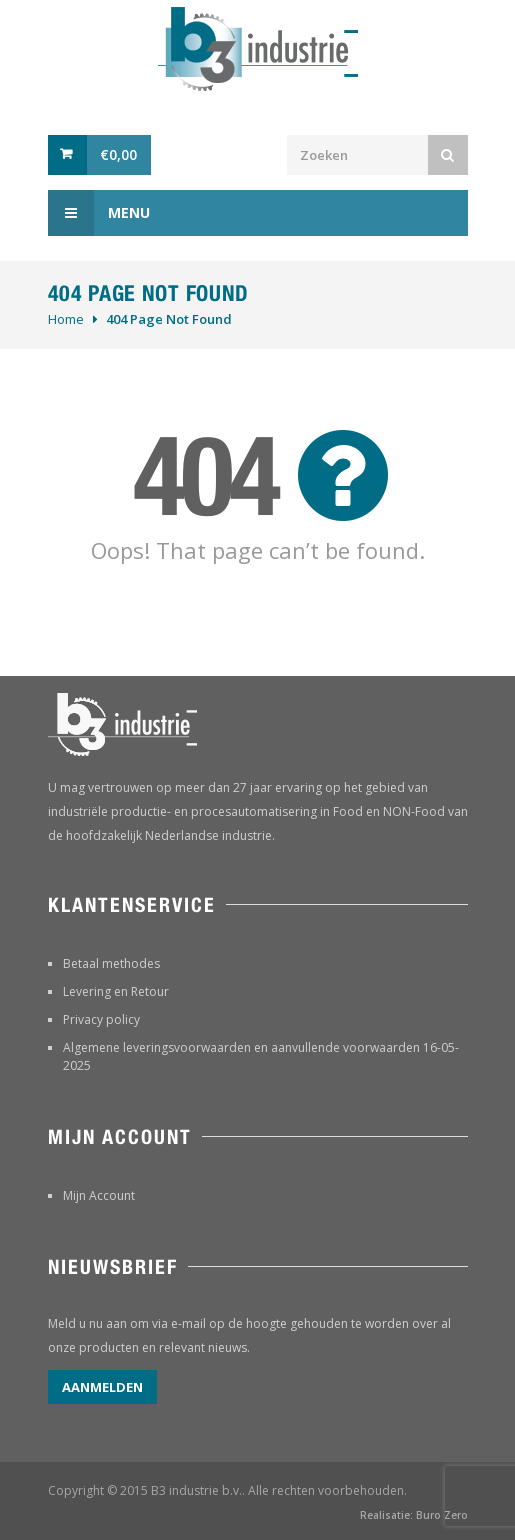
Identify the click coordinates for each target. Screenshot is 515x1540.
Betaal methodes (111, 963)
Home (66, 319)
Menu (99, 213)
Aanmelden (102, 1387)
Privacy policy (101, 1019)
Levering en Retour (116, 991)
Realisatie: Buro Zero (414, 1515)
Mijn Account (99, 1195)
